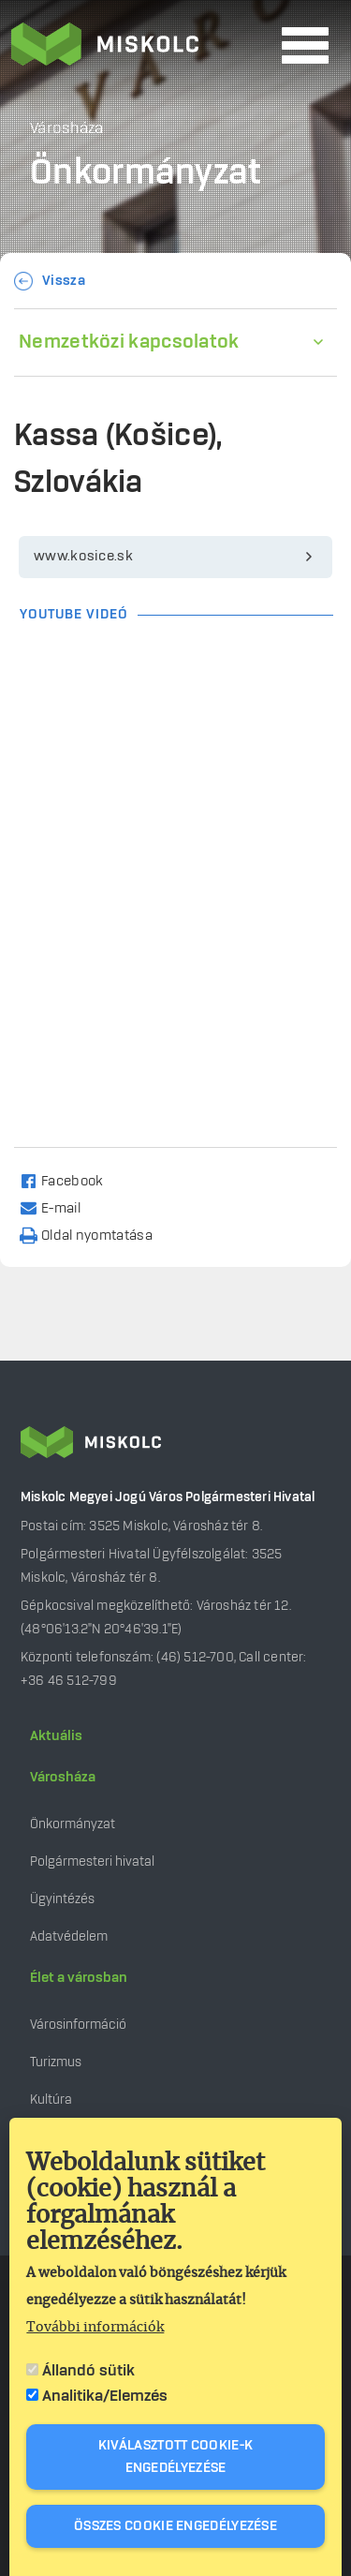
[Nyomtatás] (95, 1234)
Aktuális (56, 1736)
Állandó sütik (88, 2370)
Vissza (63, 281)
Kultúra (51, 2099)
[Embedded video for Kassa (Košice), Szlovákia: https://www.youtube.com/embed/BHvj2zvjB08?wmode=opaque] (175, 736)
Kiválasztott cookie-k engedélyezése (175, 2457)
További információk (95, 2327)
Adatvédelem (69, 1936)
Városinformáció (78, 2025)
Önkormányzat (72, 1824)
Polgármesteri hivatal (92, 1861)
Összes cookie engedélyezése (175, 2526)
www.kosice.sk (83, 556)
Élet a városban (78, 1978)
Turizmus (55, 2062)
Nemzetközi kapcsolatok (129, 342)
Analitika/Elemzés (105, 2396)
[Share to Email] (58, 1207)
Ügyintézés (62, 1899)
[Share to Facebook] (70, 1180)
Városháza (62, 1777)
